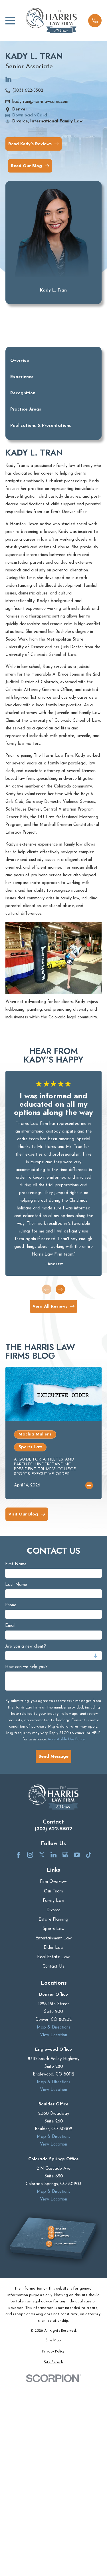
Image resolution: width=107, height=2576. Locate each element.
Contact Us (53, 1966)
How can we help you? (26, 1667)
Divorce (53, 1910)
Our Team (53, 1891)
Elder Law (53, 1948)
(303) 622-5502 (27, 91)
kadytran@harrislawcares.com (40, 102)
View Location (53, 2035)
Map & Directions (53, 2027)
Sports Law (53, 1929)
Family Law (53, 1901)
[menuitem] (53, 2340)
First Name (16, 1564)
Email (10, 1626)
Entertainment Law (53, 1938)
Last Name (16, 1585)
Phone (10, 1605)
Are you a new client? (25, 1646)
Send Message (53, 1756)
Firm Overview (53, 1882)
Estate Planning (53, 1919)
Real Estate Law (53, 1957)
